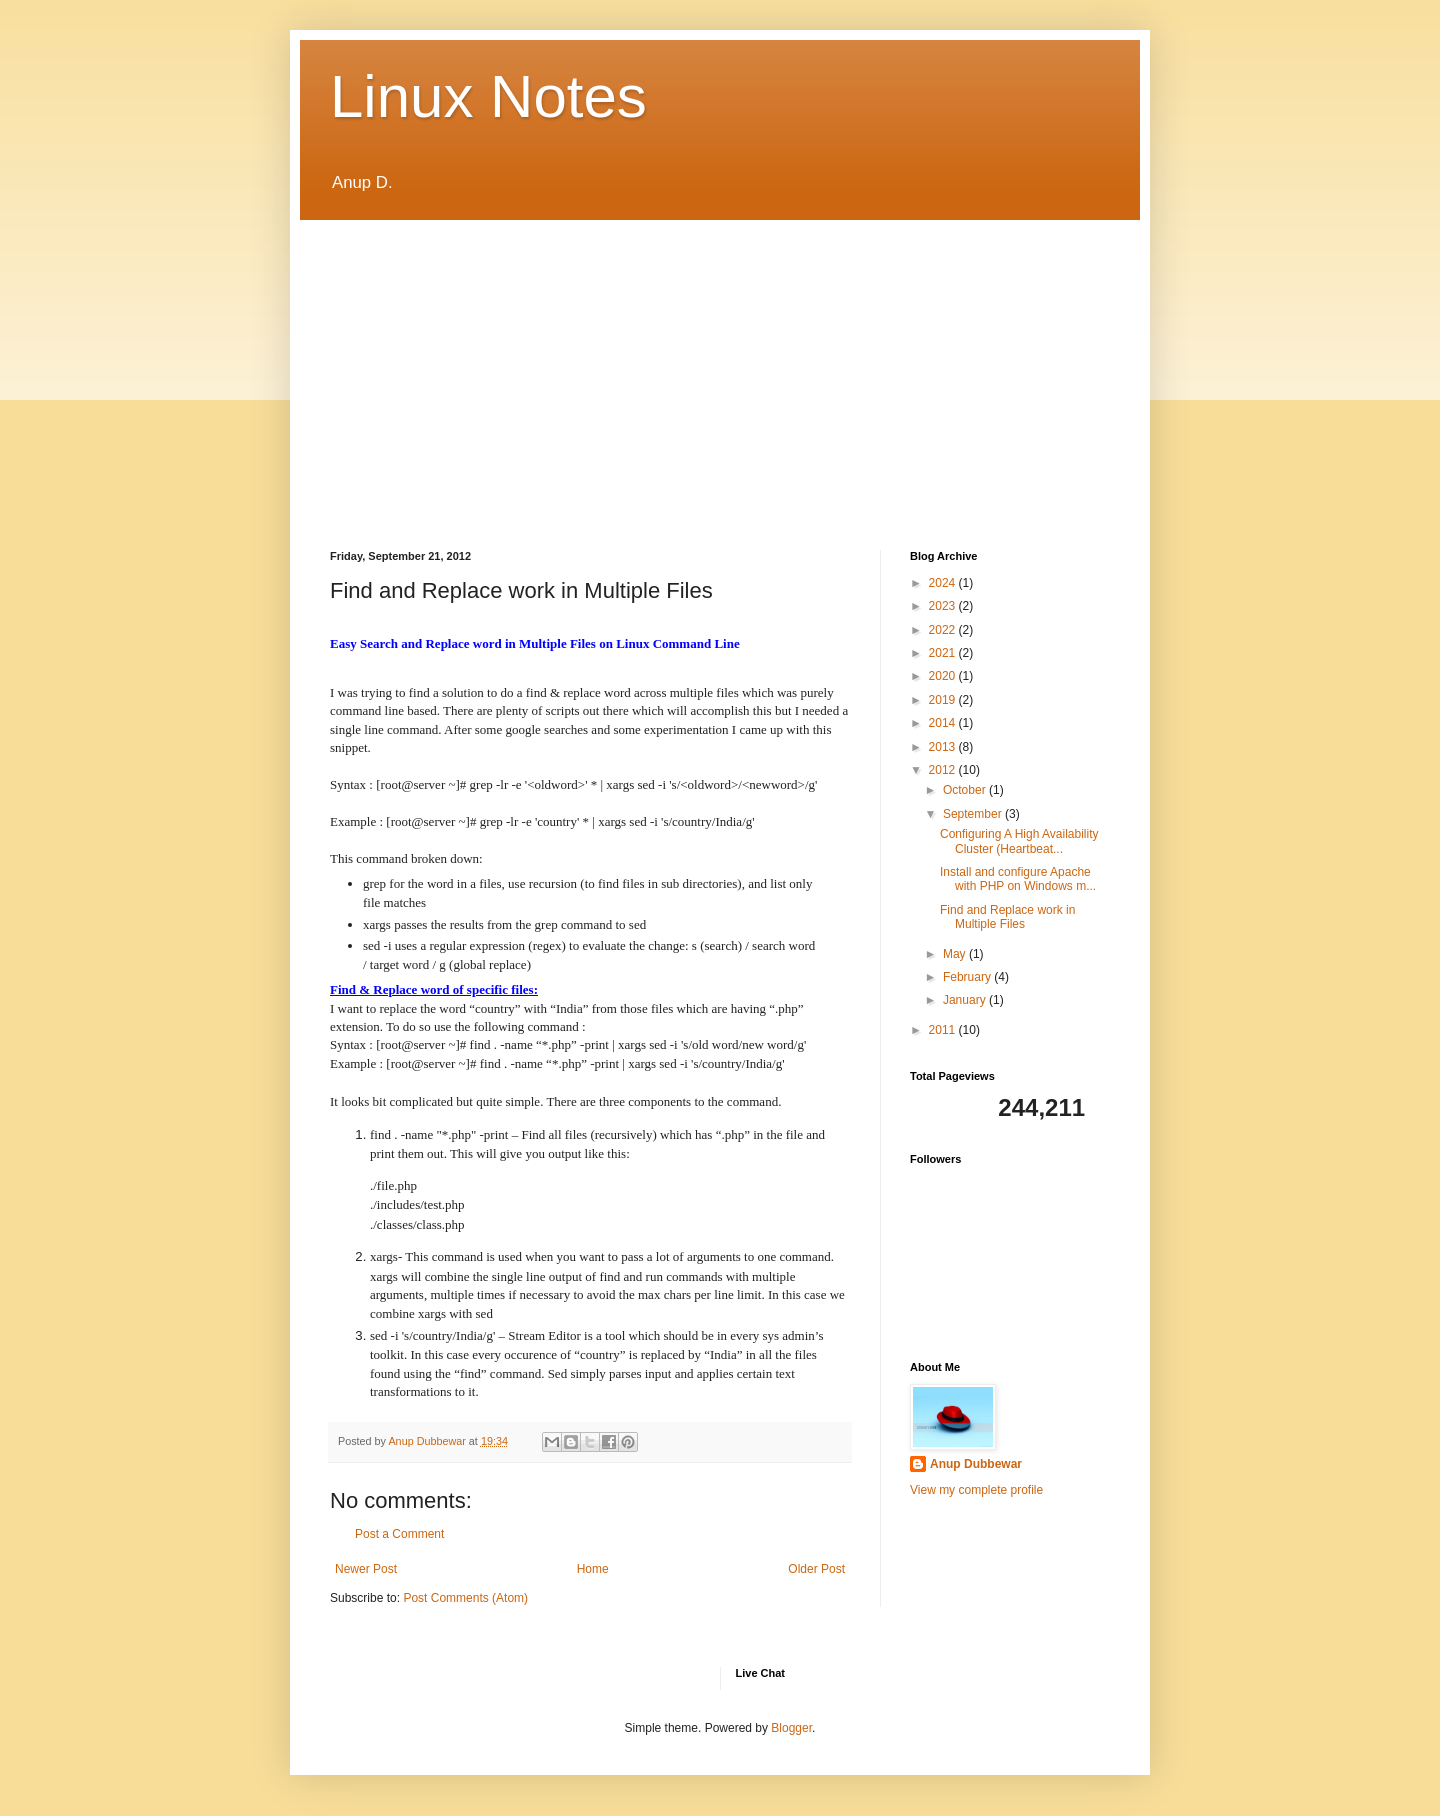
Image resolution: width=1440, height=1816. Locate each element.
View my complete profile (976, 1490)
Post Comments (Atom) (465, 1598)
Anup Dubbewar (976, 1464)
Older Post (816, 1569)
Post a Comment (399, 1534)
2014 (944, 723)
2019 (944, 700)
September (974, 814)
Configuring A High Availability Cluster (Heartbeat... (1019, 841)
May (956, 954)
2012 (944, 770)
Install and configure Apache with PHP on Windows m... (1018, 879)
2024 (944, 583)
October (966, 790)
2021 (944, 653)
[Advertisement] (720, 370)
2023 (944, 606)
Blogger (791, 1728)
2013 (944, 747)
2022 (944, 630)
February (968, 977)
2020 (944, 676)
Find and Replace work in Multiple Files (1007, 917)
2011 (944, 1030)
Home (593, 1569)
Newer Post (366, 1569)
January (966, 1000)
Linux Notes (488, 96)
